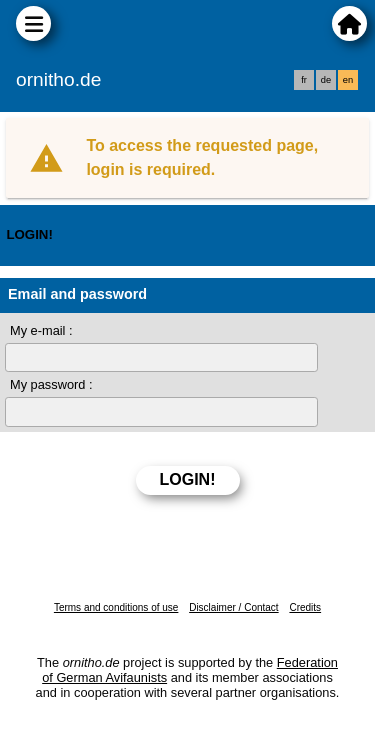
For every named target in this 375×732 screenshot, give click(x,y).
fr (304, 80)
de (326, 80)
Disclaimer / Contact (233, 607)
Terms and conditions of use (116, 607)
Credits (305, 607)
